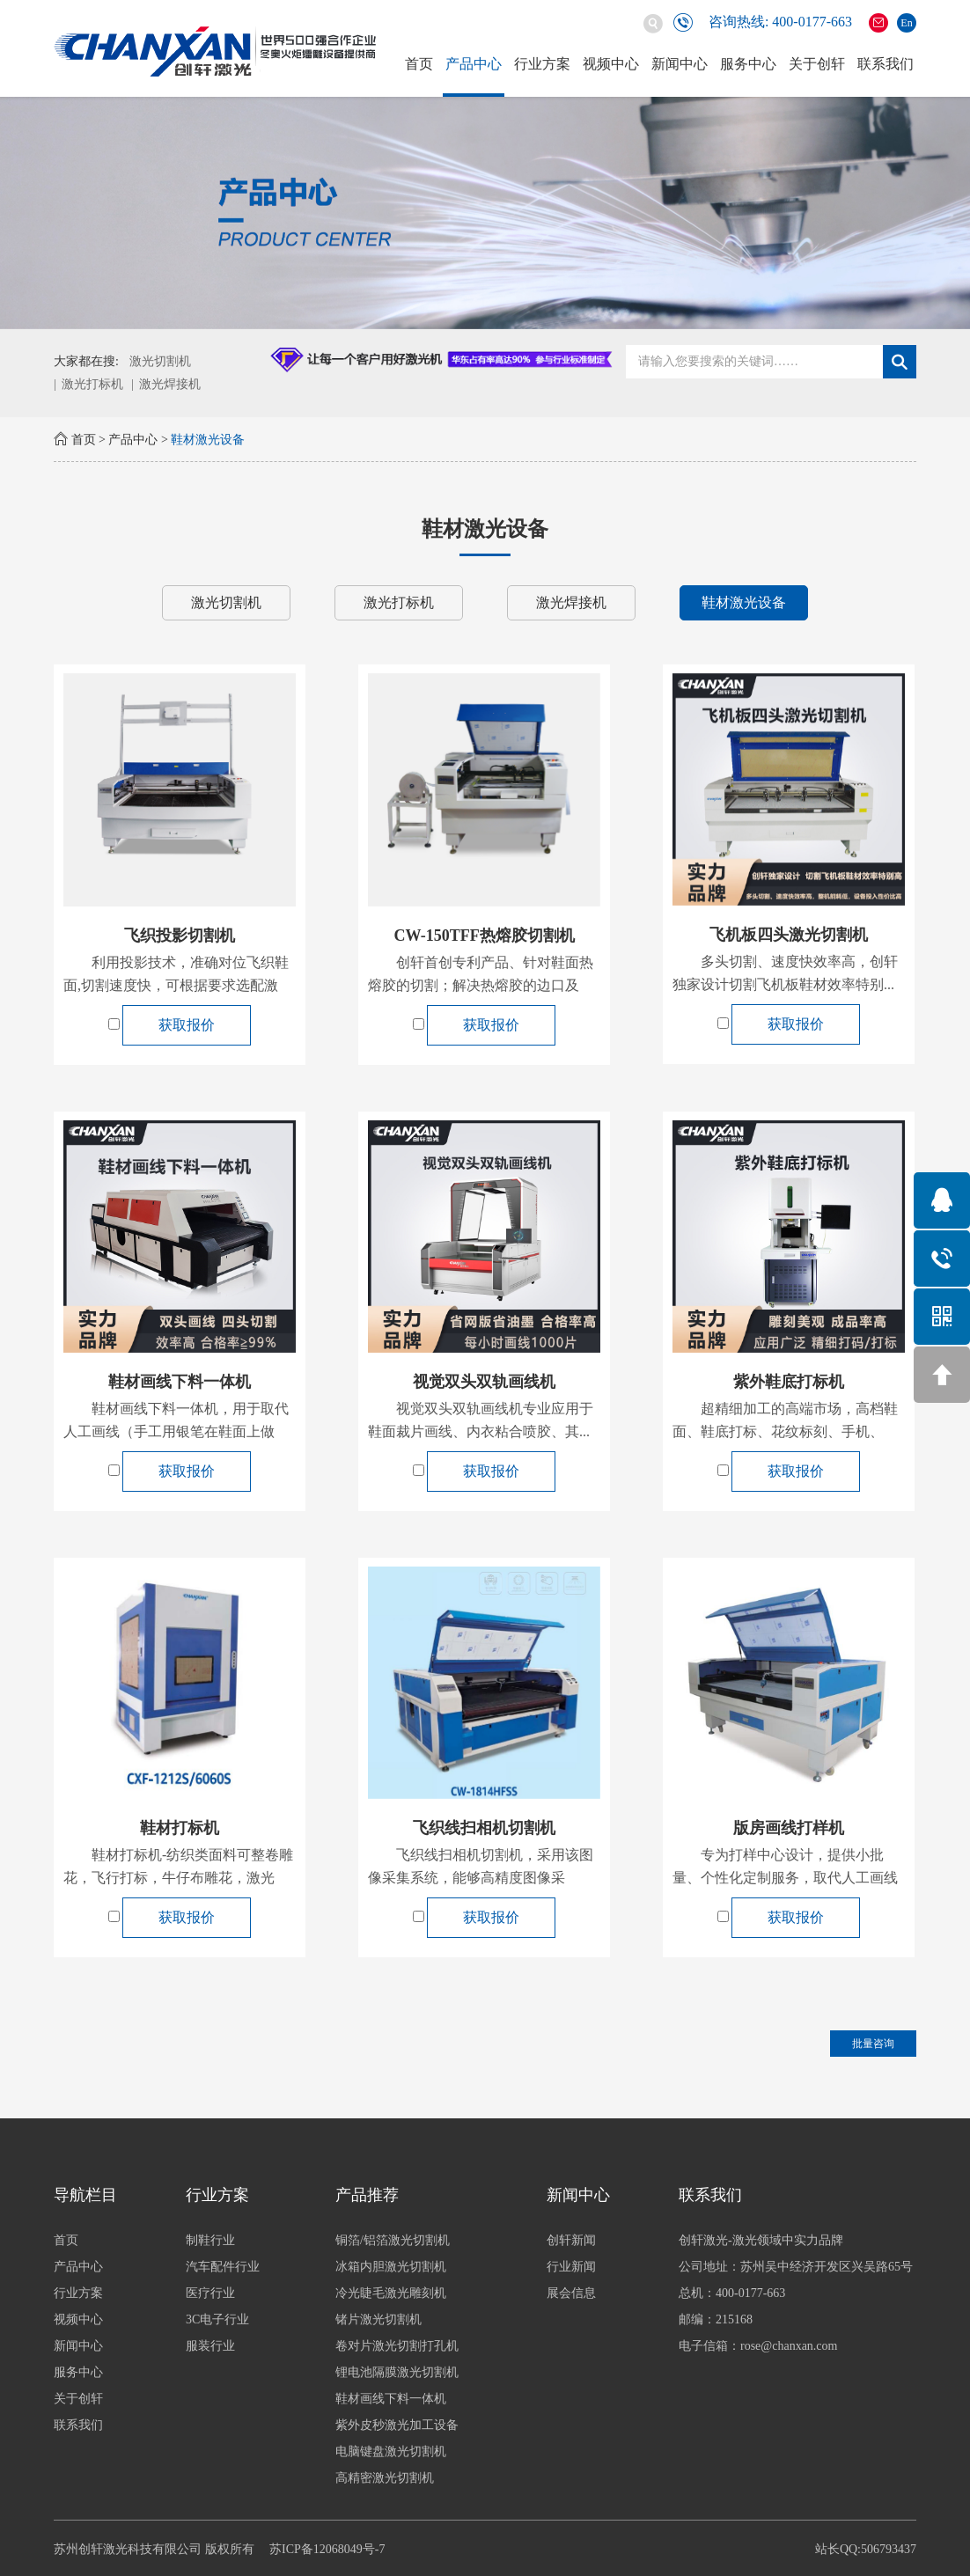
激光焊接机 (170, 384)
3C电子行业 (258, 2319)
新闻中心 (679, 63)
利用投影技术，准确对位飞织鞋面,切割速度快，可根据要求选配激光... (176, 985)
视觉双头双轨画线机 (484, 1382)
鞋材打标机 (179, 1828)
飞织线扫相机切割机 (484, 1828)
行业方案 (542, 63)
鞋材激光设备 (208, 439)
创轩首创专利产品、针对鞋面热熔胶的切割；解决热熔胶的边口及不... (480, 985)
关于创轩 (817, 63)
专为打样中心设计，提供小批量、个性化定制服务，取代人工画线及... (785, 1877)
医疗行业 (251, 2293)
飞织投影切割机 (179, 935)
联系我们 (885, 63)
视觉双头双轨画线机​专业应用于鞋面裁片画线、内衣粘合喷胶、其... (480, 1420)
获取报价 (186, 1024)
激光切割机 (160, 361)
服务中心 (748, 63)
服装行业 (251, 2345)
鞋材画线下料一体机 (179, 1382)
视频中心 (611, 63)
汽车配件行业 (264, 2266)
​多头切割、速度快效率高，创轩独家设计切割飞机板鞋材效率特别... (785, 973)
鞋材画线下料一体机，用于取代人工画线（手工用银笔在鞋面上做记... (176, 1431)
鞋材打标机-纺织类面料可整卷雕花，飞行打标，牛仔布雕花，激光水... (178, 1877)
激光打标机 (92, 384)
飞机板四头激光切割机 (788, 934)
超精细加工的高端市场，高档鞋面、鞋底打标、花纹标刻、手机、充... (785, 1431)
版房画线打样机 (788, 1828)
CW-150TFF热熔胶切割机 (483, 935)
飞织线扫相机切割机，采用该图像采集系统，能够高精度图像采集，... (480, 1877)
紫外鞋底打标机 (788, 1382)
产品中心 (473, 63)
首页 (419, 63)
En (906, 23)
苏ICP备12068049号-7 (327, 2549)
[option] (485, 213)
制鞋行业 (251, 2240)
